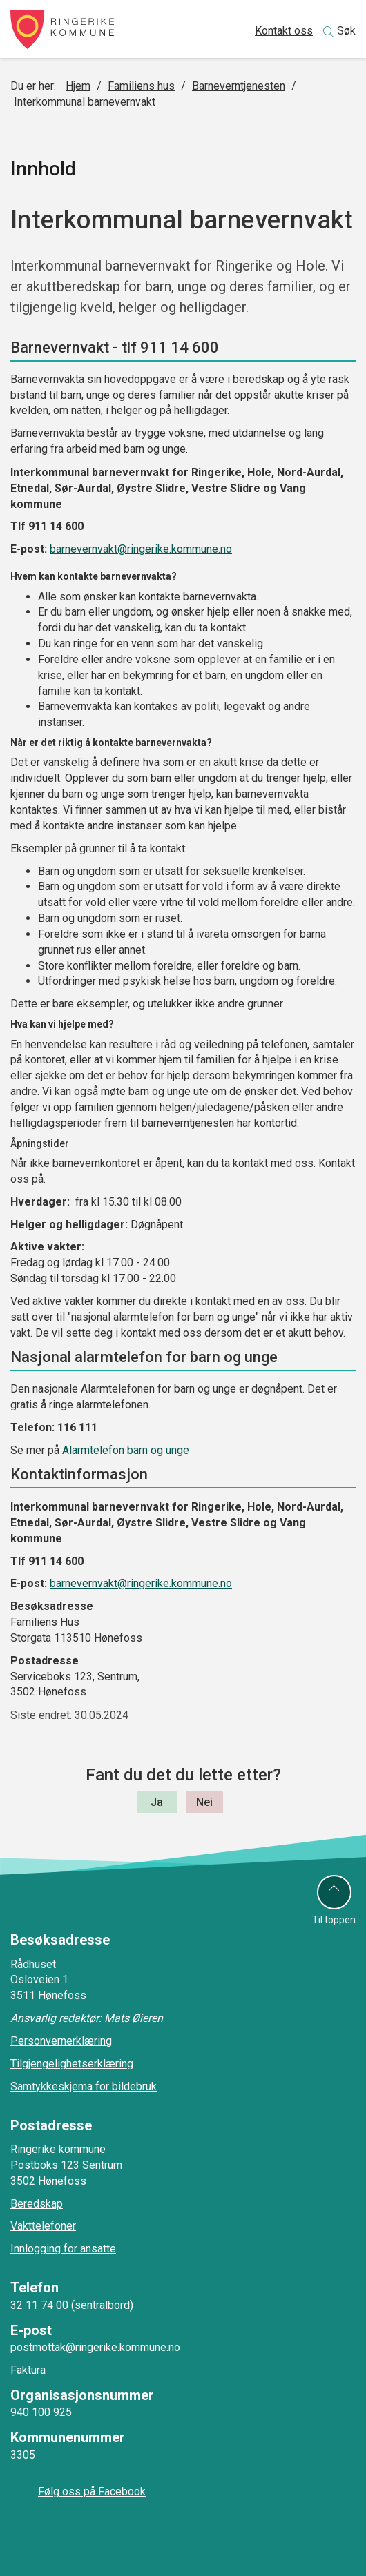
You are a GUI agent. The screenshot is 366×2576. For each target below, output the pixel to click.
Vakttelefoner (43, 2225)
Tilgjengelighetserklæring (71, 2063)
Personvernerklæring (61, 2040)
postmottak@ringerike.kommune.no (95, 2347)
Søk (346, 30)
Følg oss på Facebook (92, 2491)
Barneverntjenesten (238, 85)
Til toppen (334, 1919)
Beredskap (36, 2203)
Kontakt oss (284, 30)
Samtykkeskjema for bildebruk (83, 2086)
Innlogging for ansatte (63, 2248)
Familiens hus (141, 85)
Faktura (28, 2370)
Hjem (78, 85)
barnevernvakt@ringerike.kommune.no (141, 548)
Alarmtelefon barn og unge (125, 1450)
